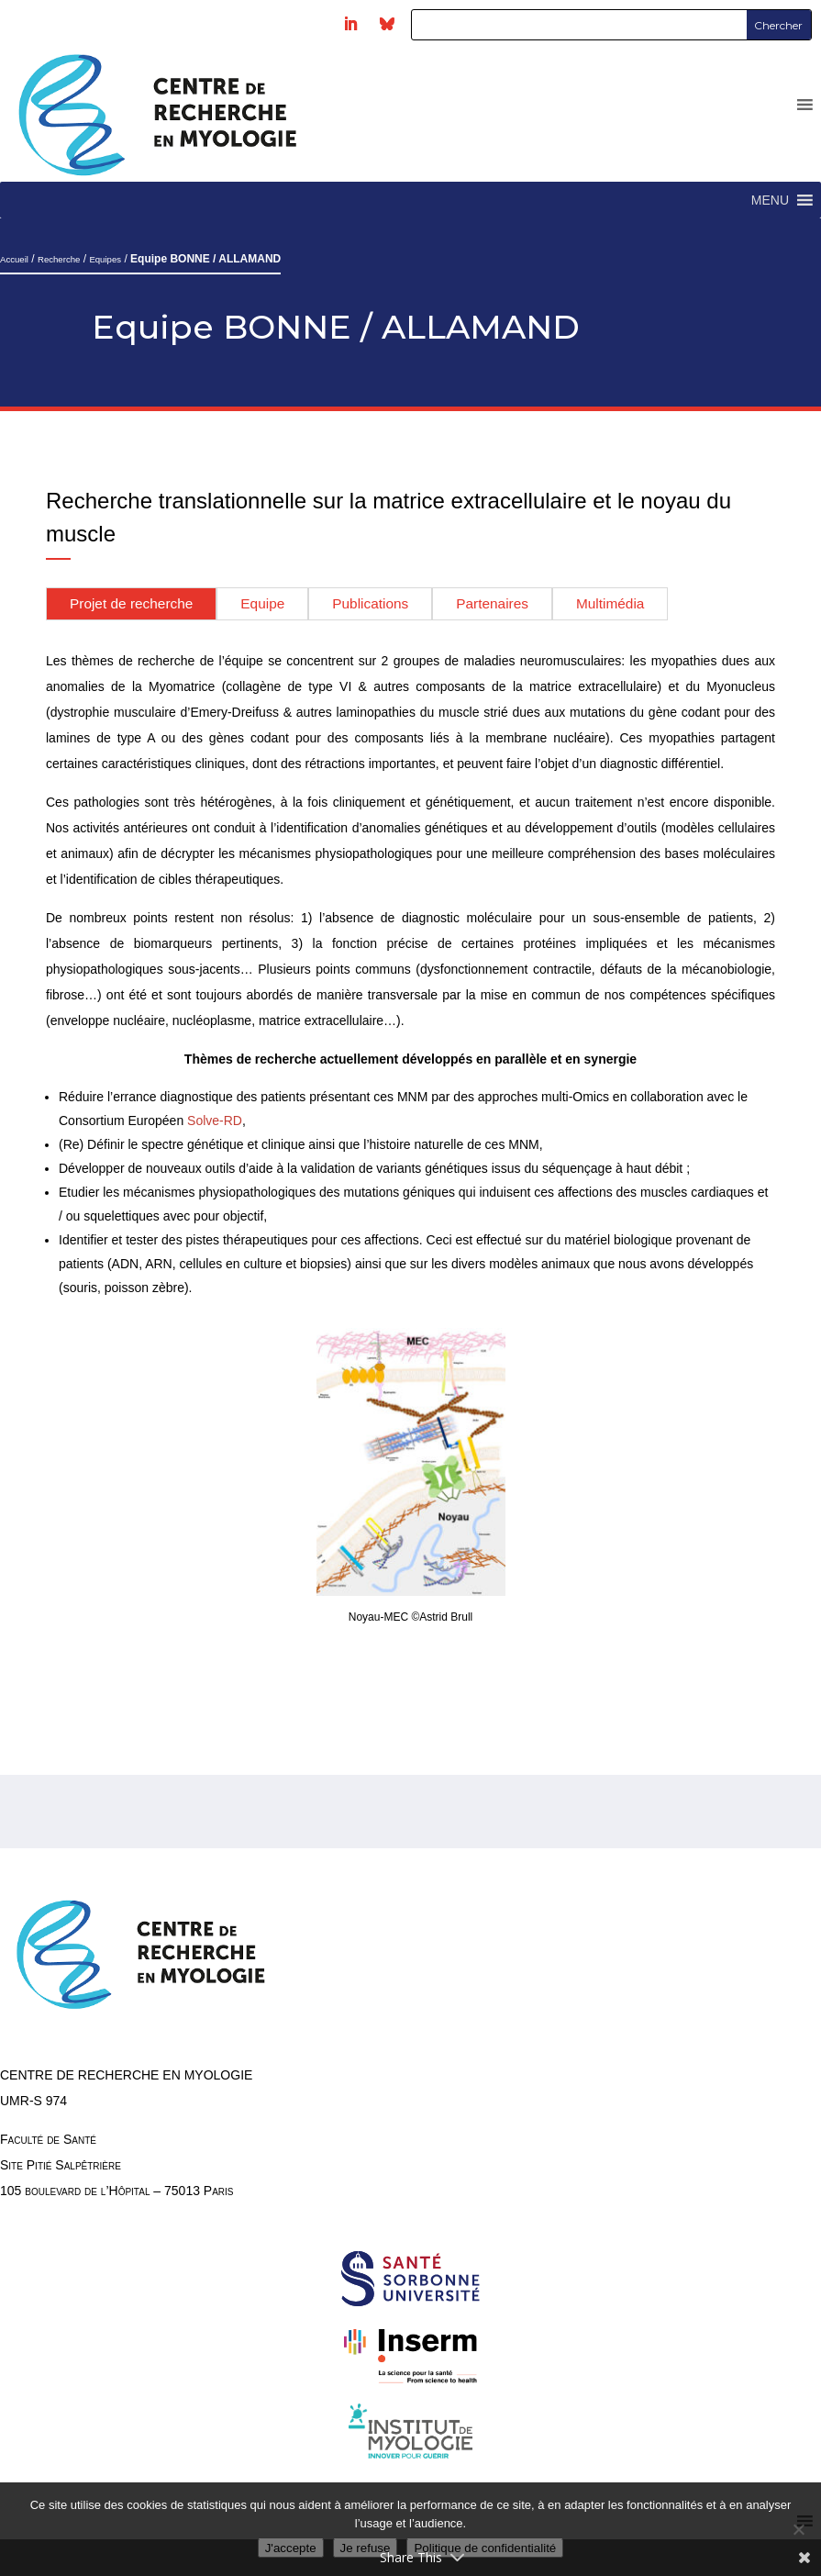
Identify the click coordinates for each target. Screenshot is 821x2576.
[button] (770, 200)
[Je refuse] (798, 2529)
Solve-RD (214, 1120)
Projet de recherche (131, 603)
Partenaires (492, 603)
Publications (370, 603)
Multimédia (610, 603)
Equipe (262, 603)
